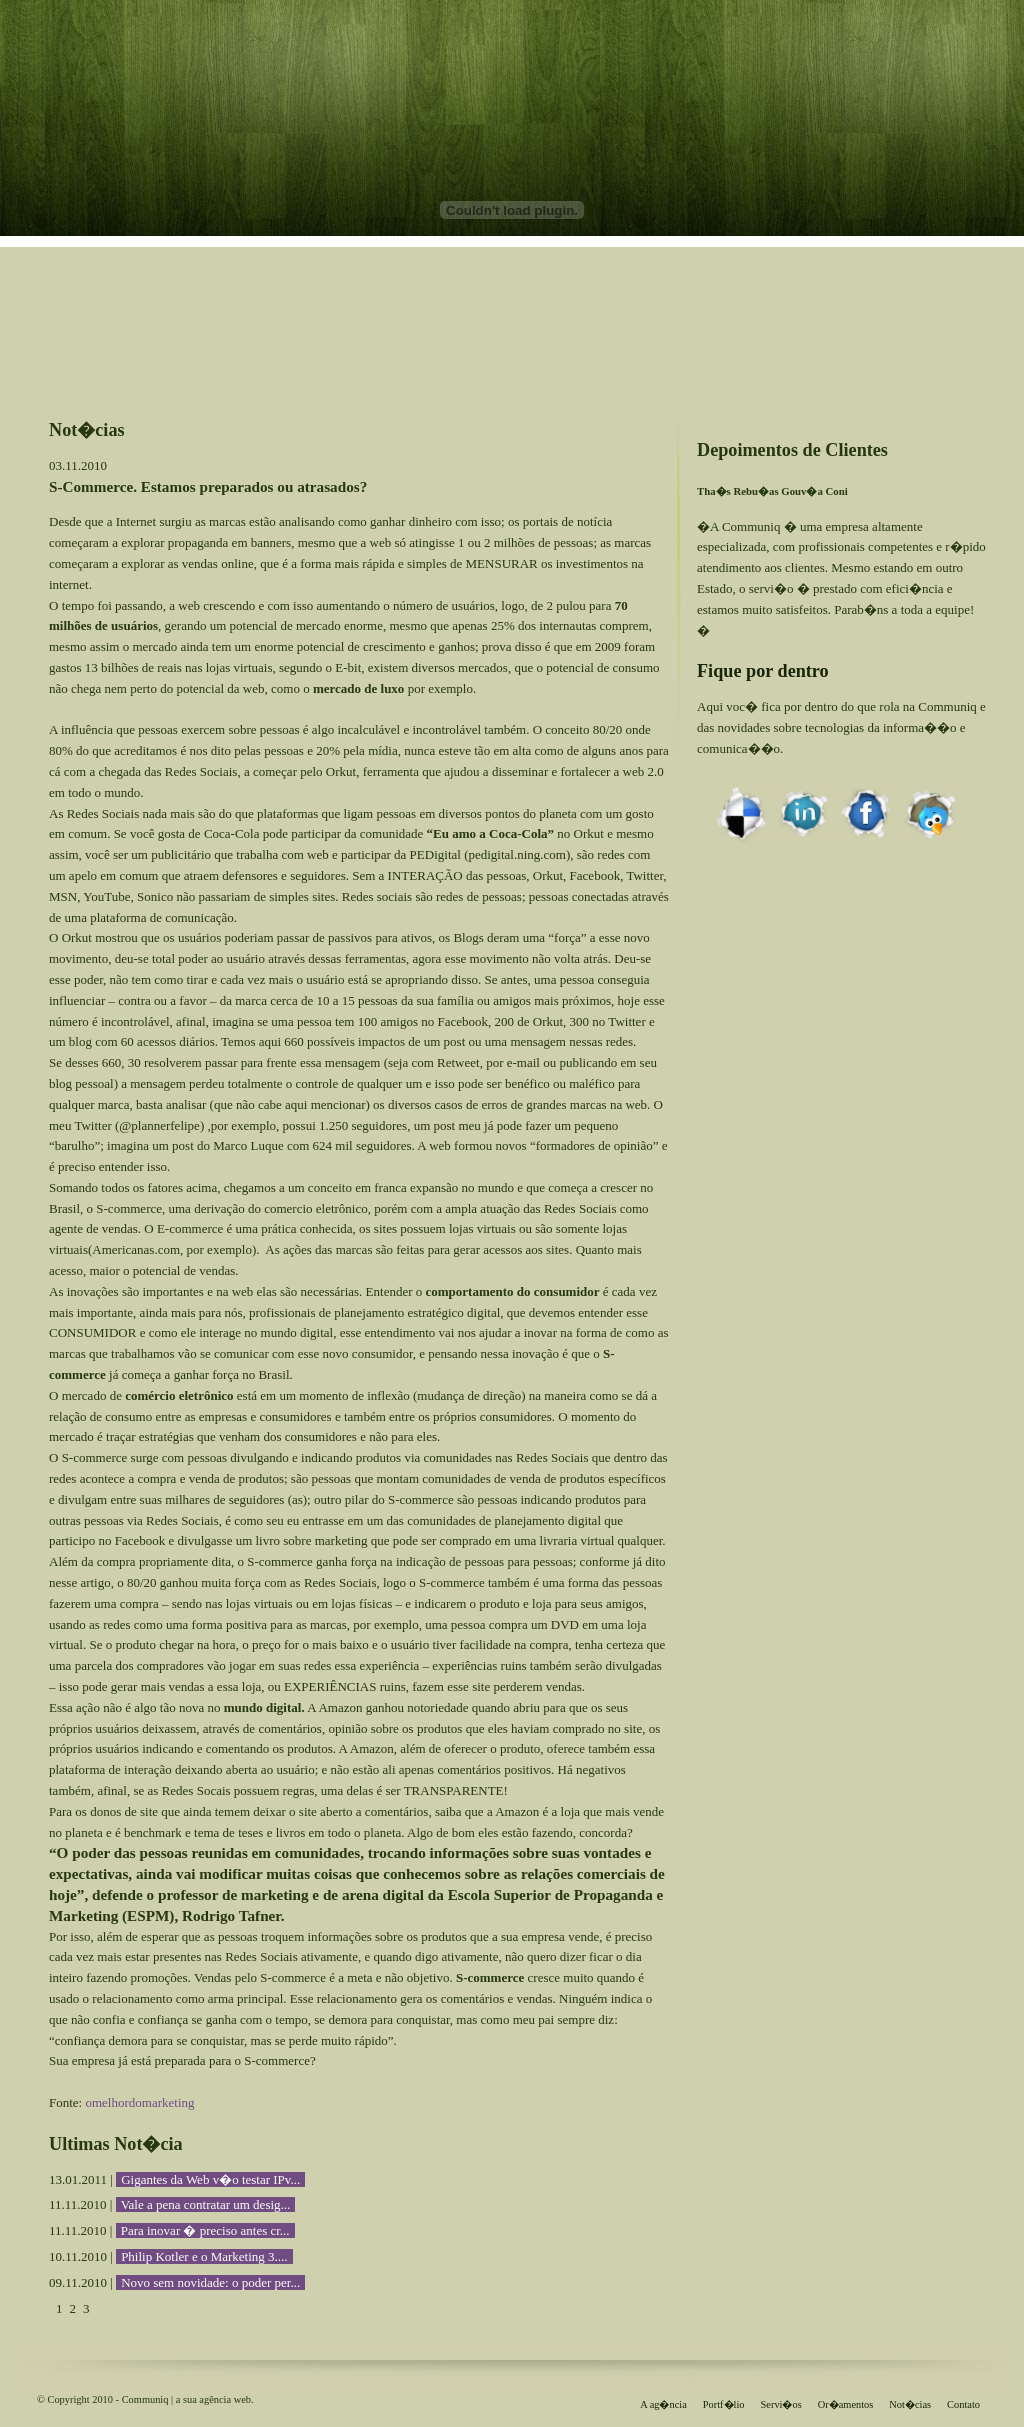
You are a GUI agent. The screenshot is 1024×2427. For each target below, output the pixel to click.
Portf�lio (724, 2404)
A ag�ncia (663, 2404)
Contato (963, 2404)
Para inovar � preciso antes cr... (205, 2230)
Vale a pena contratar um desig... (206, 2204)
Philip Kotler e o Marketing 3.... (204, 2256)
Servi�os (781, 2404)
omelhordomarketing (139, 2102)
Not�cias (910, 2404)
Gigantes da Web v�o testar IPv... (210, 2179)
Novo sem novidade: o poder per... (210, 2282)
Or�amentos (846, 2404)
